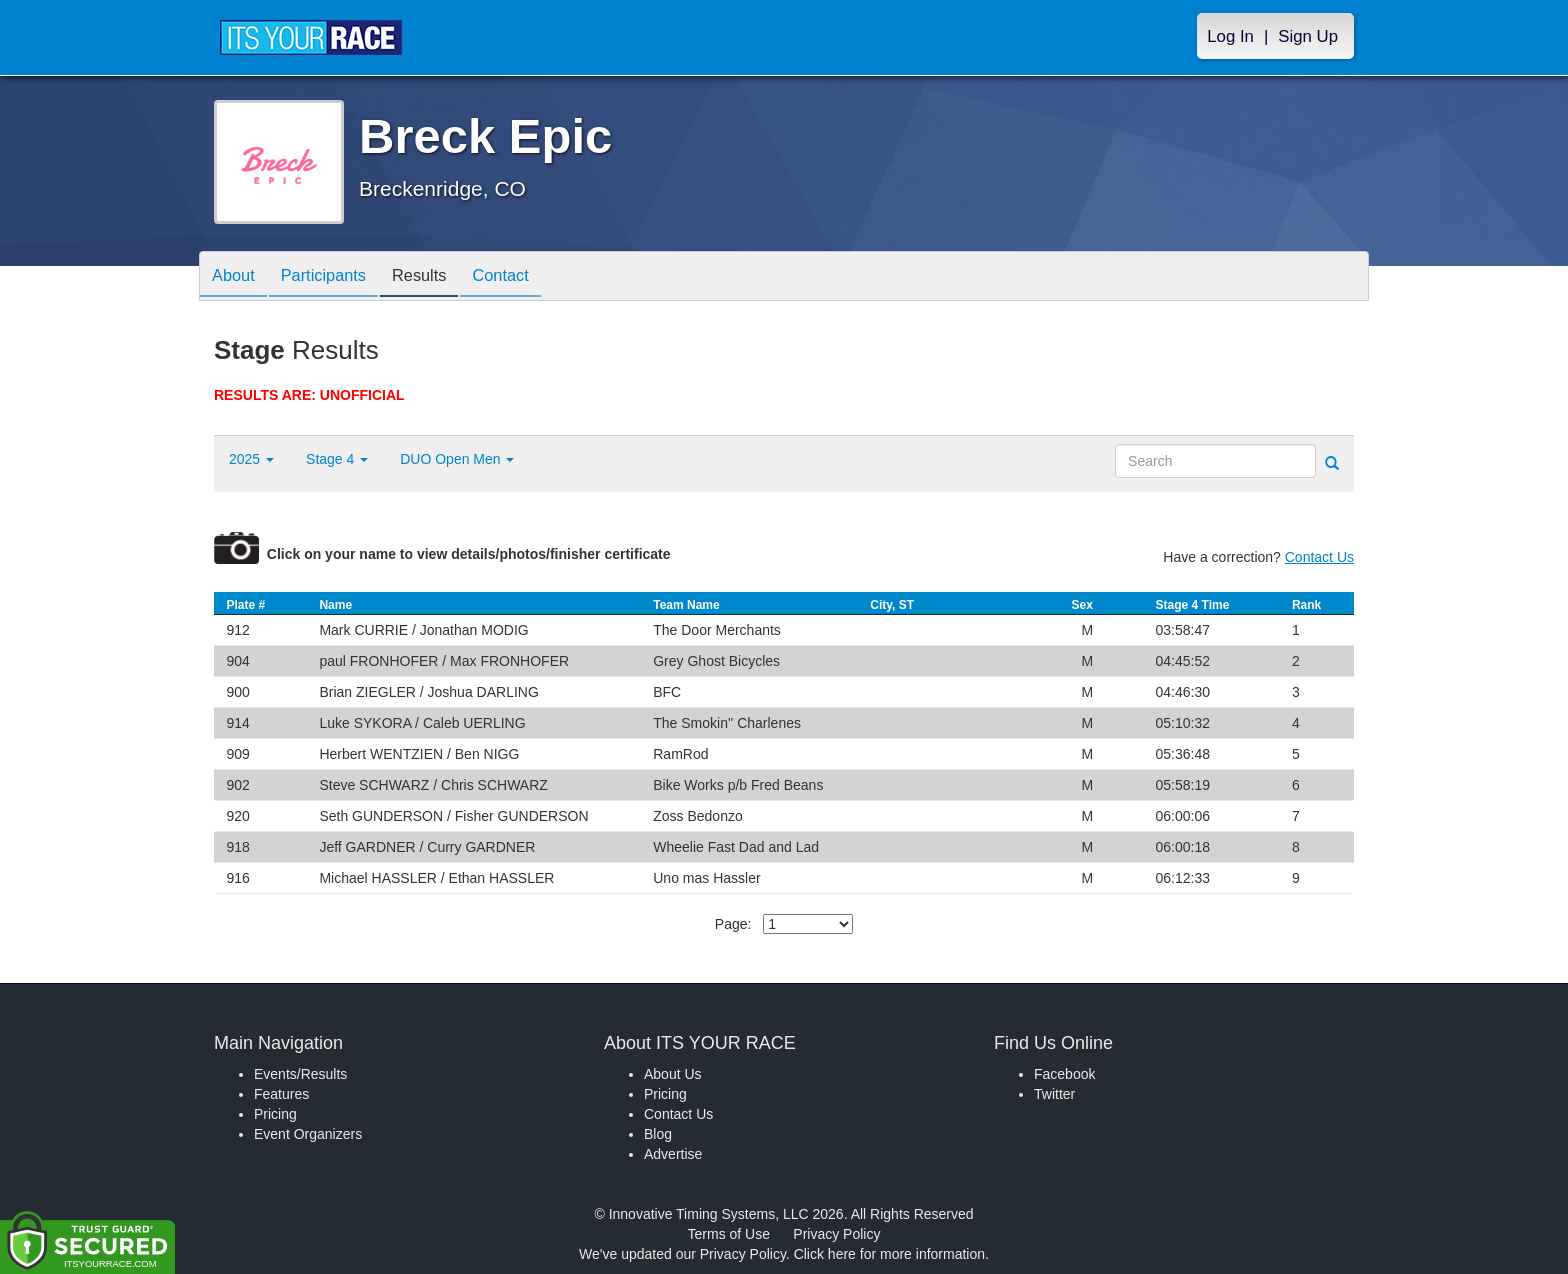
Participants (335, 277)
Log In (1230, 36)
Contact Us (1319, 557)
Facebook (1064, 1074)
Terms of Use (729, 1234)
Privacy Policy (836, 1234)
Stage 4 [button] (337, 459)
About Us (673, 1074)
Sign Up (1308, 36)
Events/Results (300, 1074)
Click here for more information (889, 1254)
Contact (528, 277)
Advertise (673, 1154)
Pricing (275, 1114)
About (237, 277)
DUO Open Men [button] (457, 459)
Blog (658, 1134)
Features (281, 1094)
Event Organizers (308, 1134)
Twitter (1054, 1094)
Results (439, 277)
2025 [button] (251, 459)
